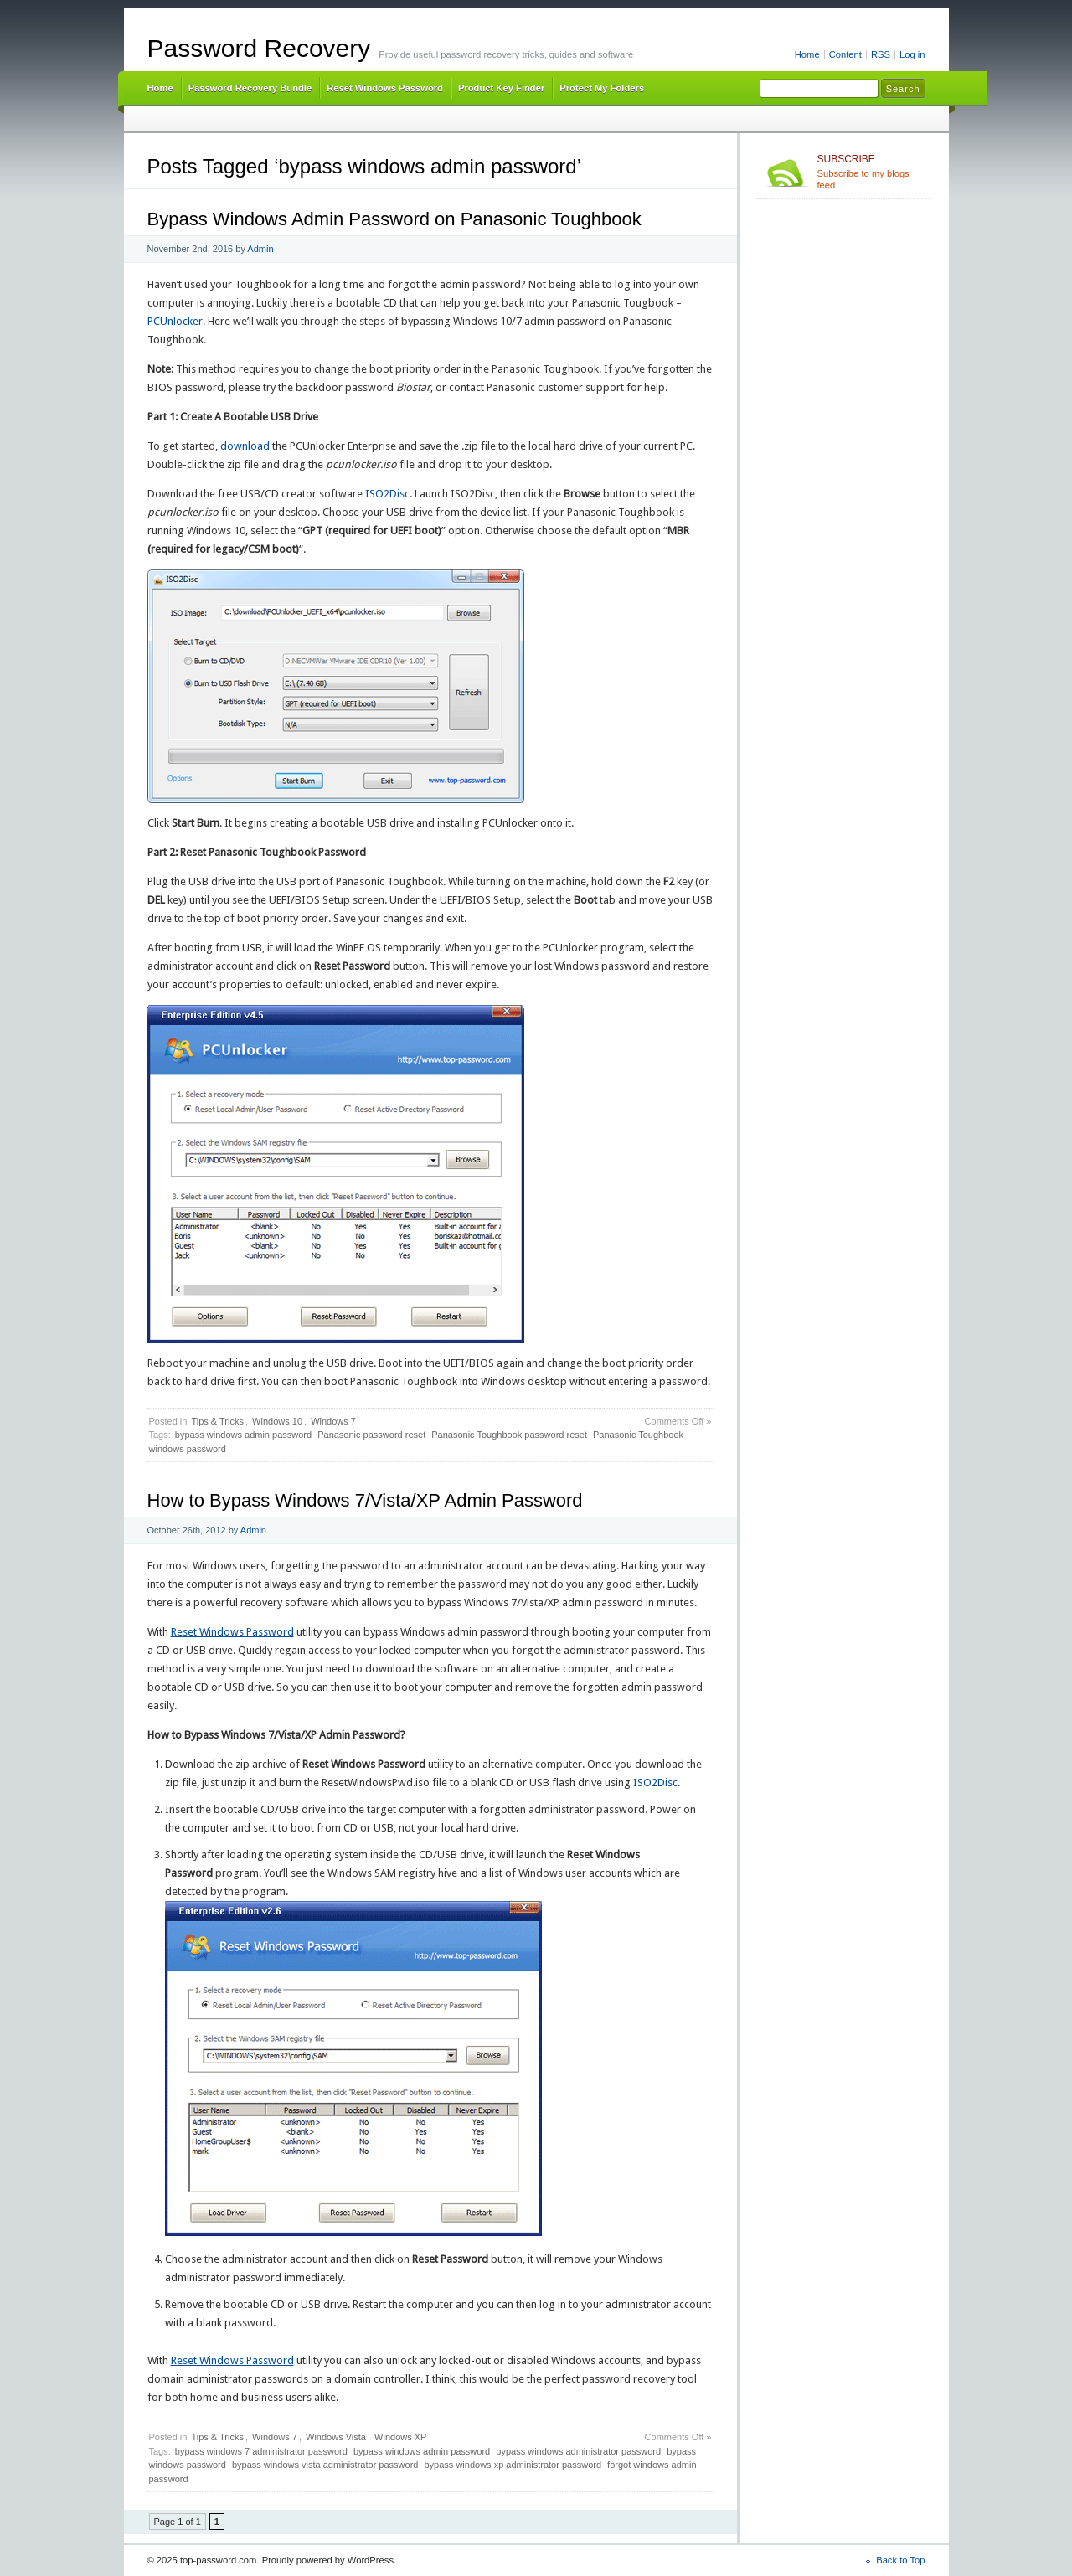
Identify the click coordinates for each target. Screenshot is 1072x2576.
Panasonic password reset (371, 1435)
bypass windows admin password (243, 1435)
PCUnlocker (175, 321)
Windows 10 (277, 1421)
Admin (260, 249)
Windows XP (400, 2437)
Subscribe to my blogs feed (871, 171)
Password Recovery (259, 48)
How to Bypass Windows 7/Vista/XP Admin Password (365, 1500)
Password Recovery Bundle (250, 88)
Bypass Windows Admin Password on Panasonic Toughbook (394, 219)
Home (807, 54)
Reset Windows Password (385, 88)
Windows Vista (336, 2437)
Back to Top (900, 2560)
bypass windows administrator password (578, 2451)
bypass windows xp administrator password (513, 2465)
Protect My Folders (601, 88)
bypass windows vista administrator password (325, 2465)
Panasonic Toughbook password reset (509, 1435)
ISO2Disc (387, 493)
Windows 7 (333, 1421)
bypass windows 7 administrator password (261, 2451)
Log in (912, 54)
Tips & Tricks (217, 1421)
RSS (880, 54)
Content (845, 54)
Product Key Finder (501, 88)
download (245, 446)
